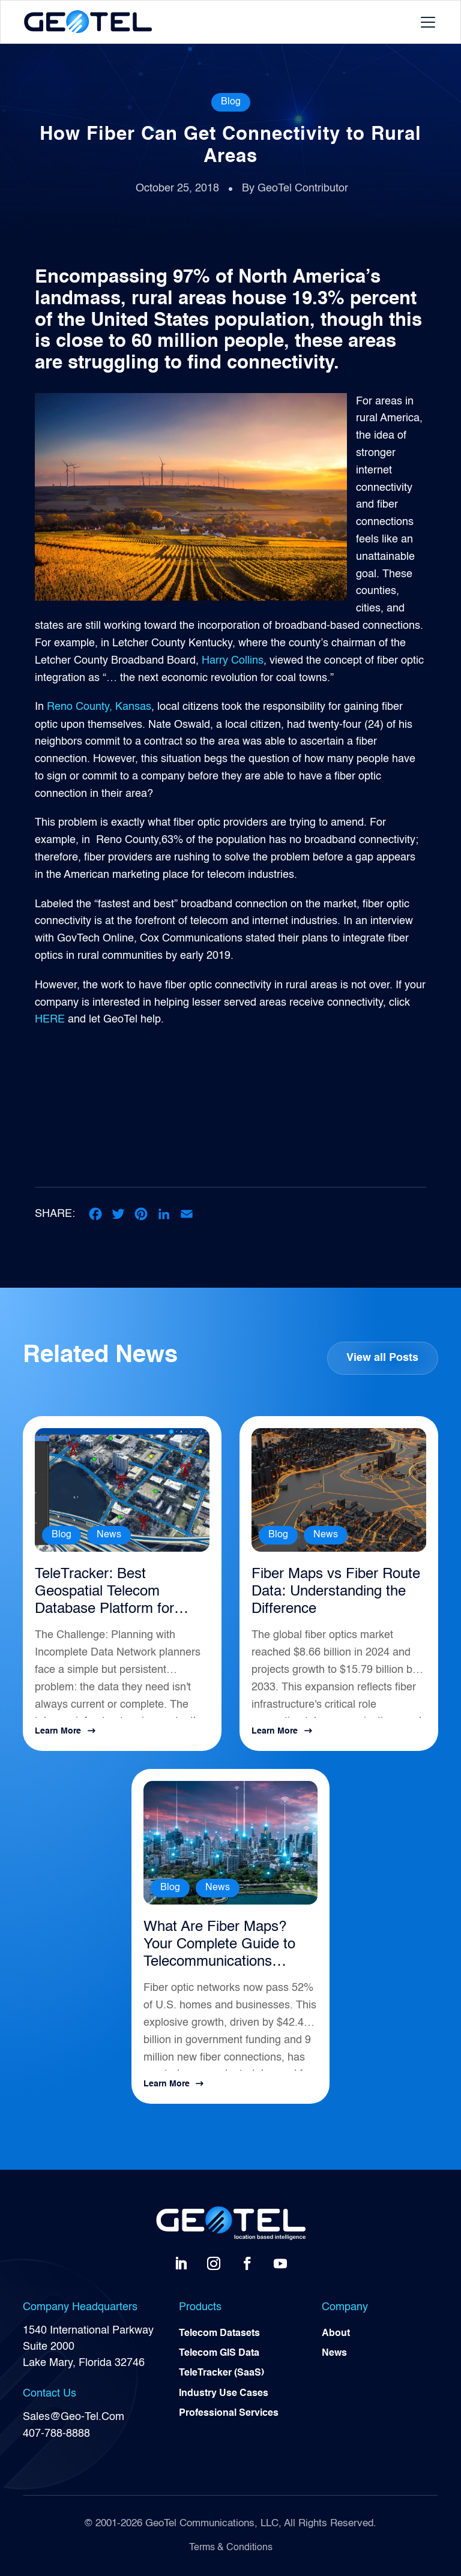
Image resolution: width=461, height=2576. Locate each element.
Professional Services (229, 2416)
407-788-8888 (56, 2433)
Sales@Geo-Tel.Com (73, 2417)
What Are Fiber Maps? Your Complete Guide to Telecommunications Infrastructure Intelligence (223, 1945)
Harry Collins (231, 660)
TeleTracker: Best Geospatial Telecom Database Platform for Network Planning (104, 1592)
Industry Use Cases (223, 2395)
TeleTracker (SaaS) (221, 2375)
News (109, 1535)
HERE (50, 1019)
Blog (231, 102)
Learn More (58, 1731)
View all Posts (382, 1358)
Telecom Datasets (219, 2334)
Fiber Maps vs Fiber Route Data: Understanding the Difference (336, 1592)
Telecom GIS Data (219, 2354)
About (336, 2334)
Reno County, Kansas (99, 706)
